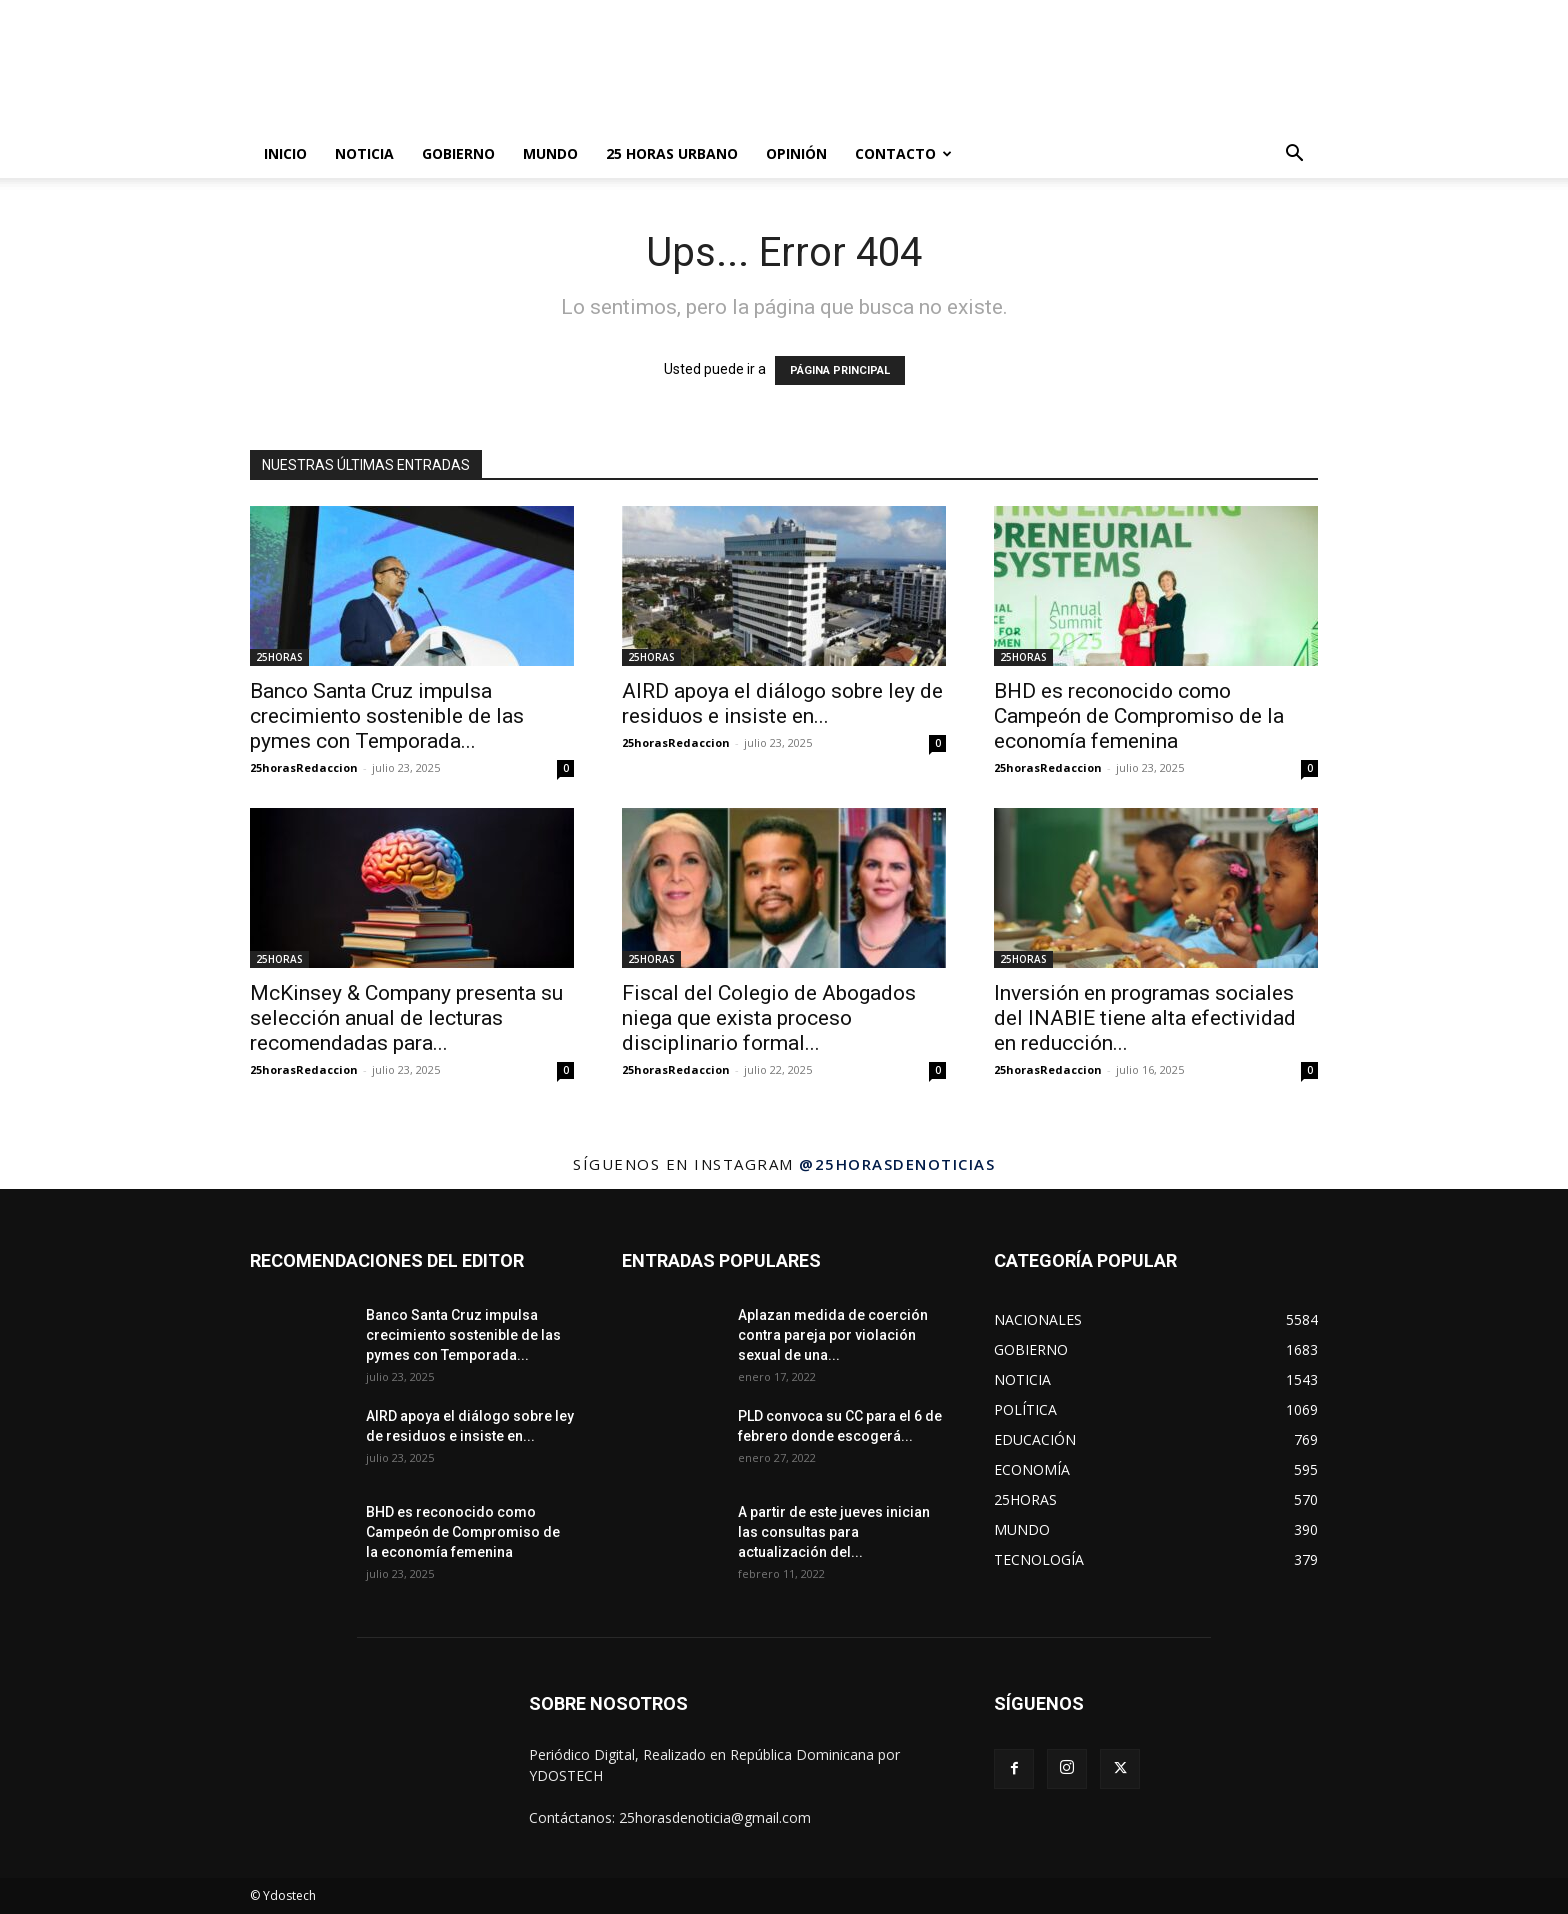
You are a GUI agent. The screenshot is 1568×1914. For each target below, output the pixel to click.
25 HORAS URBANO (672, 153)
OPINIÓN (796, 153)
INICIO (285, 153)
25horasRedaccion (304, 767)
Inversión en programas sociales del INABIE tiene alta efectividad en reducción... (1145, 1018)
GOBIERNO (458, 153)
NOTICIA (364, 153)
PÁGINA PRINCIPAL (840, 370)
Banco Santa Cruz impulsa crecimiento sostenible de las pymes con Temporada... (387, 716)
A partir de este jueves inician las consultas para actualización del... (834, 1532)
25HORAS (279, 657)
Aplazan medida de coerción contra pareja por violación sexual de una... (833, 1335)
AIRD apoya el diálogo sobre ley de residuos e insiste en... (782, 703)
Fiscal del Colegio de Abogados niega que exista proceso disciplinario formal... (769, 1018)
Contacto (903, 153)
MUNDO (550, 153)
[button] (1294, 155)
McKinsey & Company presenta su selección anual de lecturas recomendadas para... (406, 1018)
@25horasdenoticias (897, 1164)
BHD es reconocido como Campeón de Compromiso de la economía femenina (1139, 716)
